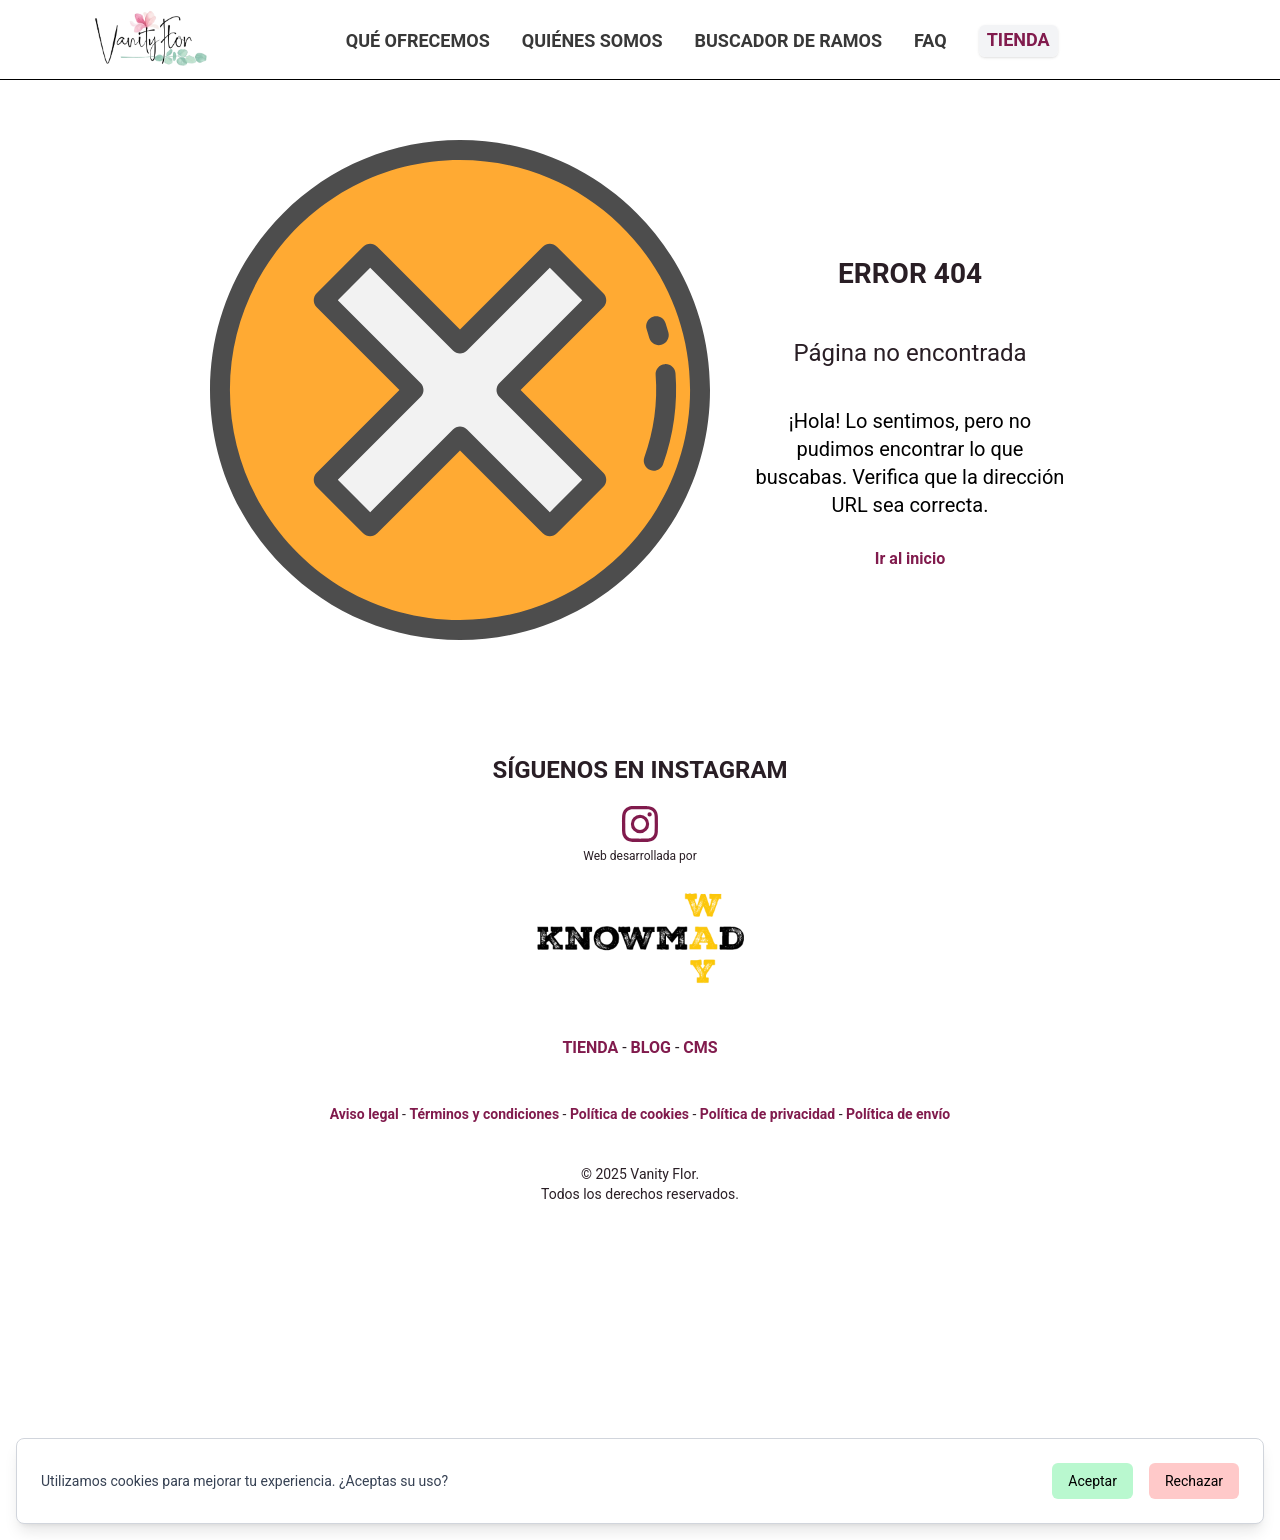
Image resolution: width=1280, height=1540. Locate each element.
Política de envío (898, 1114)
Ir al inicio (910, 558)
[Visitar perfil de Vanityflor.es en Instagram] (640, 824)
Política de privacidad (767, 1114)
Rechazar (1194, 1481)
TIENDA (590, 1047)
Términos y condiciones (484, 1114)
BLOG (651, 1047)
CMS (700, 1047)
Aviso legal (364, 1114)
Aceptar (1092, 1481)
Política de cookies (629, 1114)
